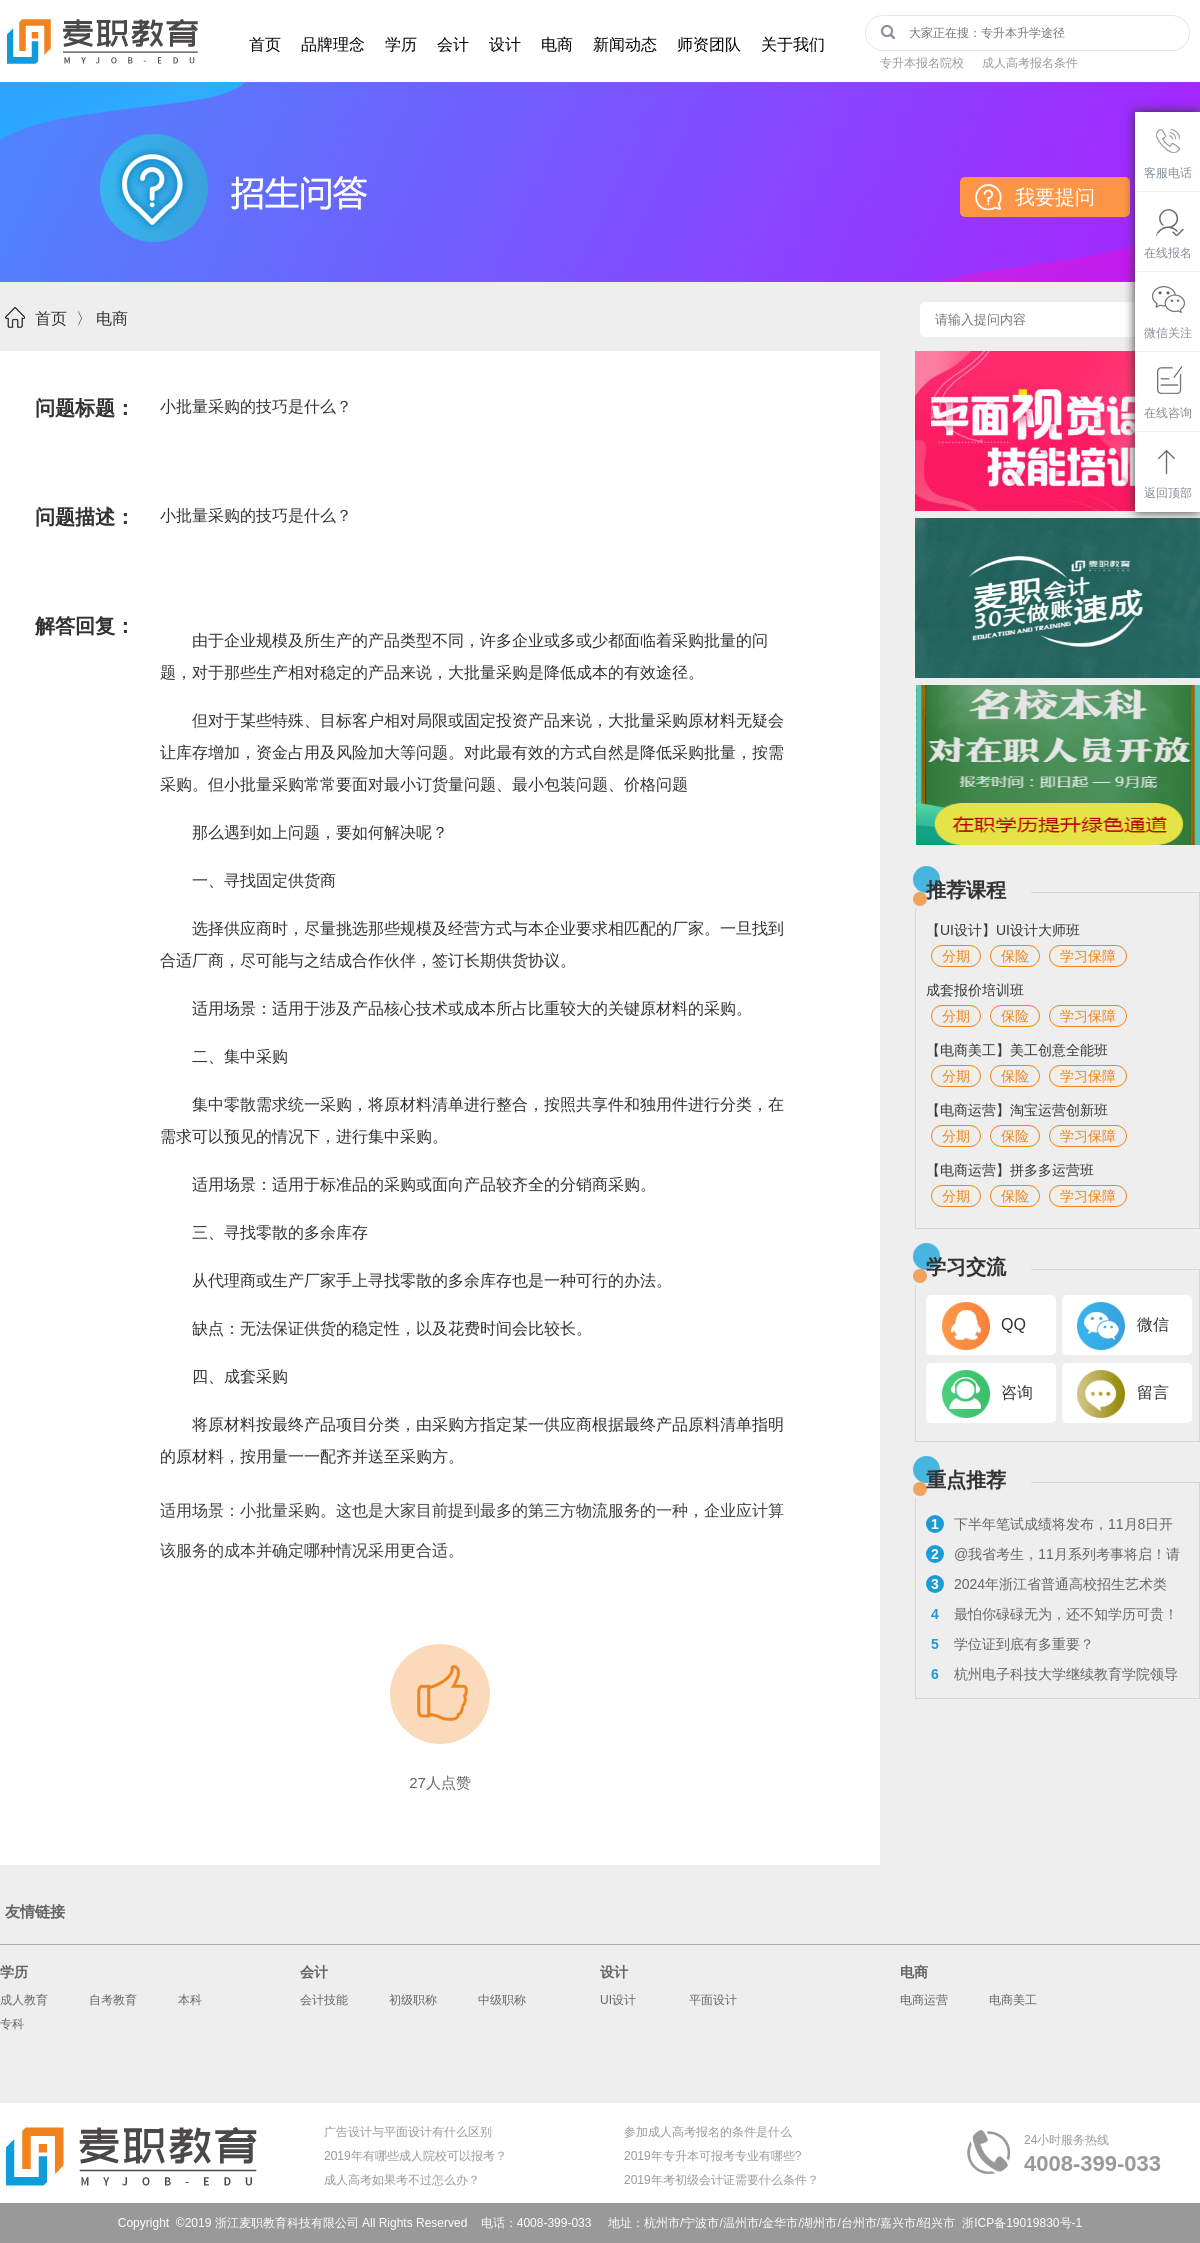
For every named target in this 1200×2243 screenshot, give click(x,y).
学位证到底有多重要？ (1010, 1644)
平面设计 (713, 2000)
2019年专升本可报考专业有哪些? (712, 2156)
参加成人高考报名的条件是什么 (708, 2132)
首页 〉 (63, 318)
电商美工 (1013, 2000)
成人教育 (24, 2000)
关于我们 (793, 44)
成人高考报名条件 (1030, 63)
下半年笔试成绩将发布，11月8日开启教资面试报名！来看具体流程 (1049, 1526)
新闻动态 (625, 44)
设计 (505, 44)
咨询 (1017, 1392)
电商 (557, 44)
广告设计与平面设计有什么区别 (408, 2132)
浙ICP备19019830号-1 (1022, 2223)
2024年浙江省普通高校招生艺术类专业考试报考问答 (1046, 1586)
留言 (1153, 1392)
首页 (265, 44)
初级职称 (413, 2000)
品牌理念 (333, 44)
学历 (401, 44)
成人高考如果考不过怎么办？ (402, 2180)
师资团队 (709, 44)
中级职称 (502, 2000)
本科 (190, 2000)
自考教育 (113, 2000)
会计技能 (324, 2000)
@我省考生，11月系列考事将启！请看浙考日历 (1053, 1556)
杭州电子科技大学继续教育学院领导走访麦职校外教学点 (1052, 1676)
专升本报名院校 (922, 63)
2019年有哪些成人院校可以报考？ (415, 2156)
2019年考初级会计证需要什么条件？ (721, 2180)
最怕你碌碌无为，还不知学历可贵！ (1052, 1614)
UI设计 (618, 2000)
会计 (453, 44)
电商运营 (924, 2000)
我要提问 (1055, 197)
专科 (12, 2024)
